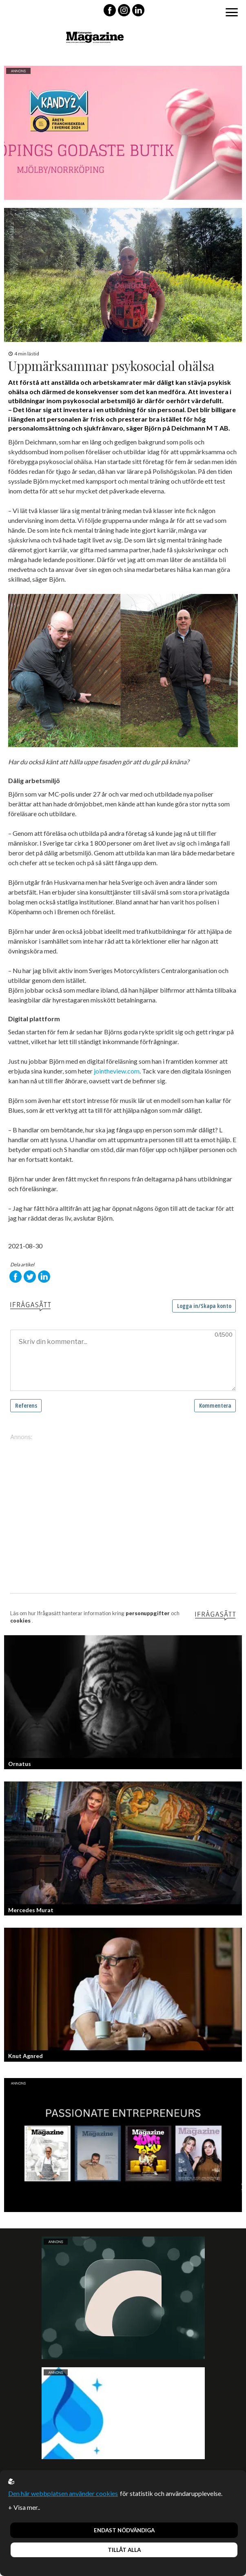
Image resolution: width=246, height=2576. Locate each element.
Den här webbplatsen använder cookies (63, 2493)
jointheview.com (117, 1071)
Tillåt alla (124, 2550)
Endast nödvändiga (124, 2530)
